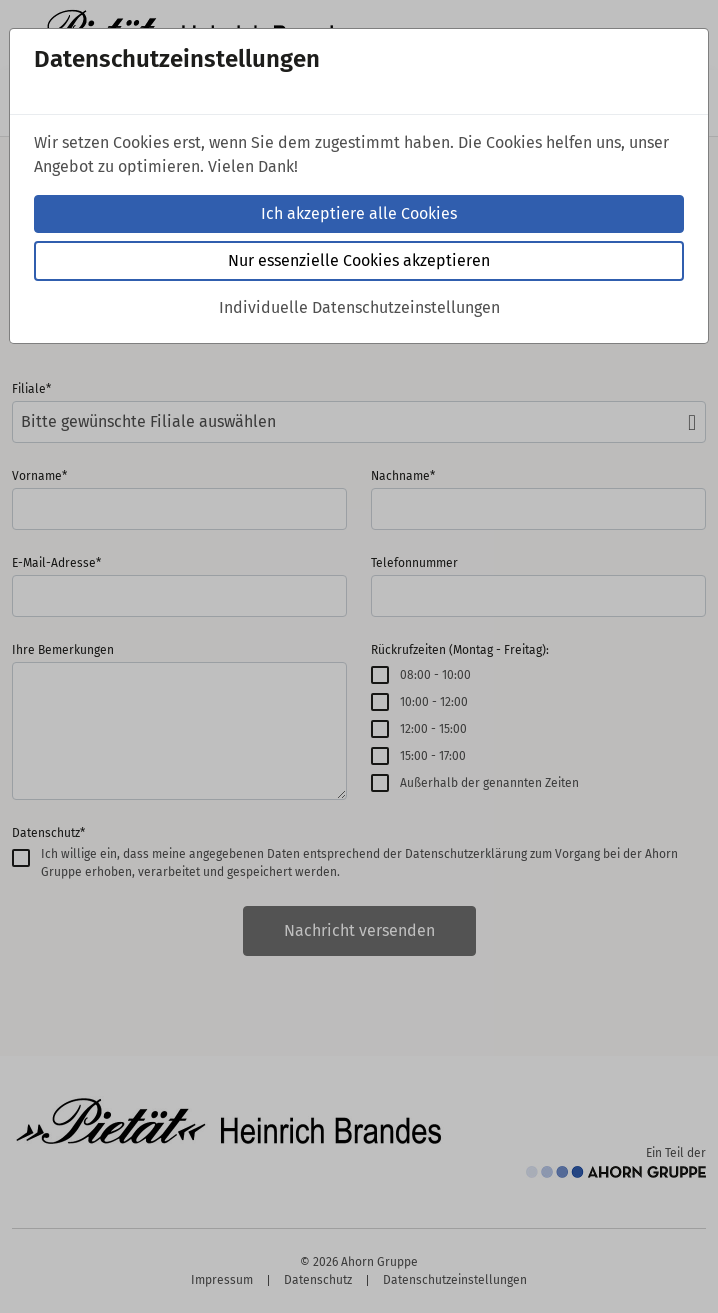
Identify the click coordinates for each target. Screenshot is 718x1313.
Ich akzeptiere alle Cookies (359, 213)
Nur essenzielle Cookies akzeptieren (359, 260)
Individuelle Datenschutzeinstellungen (359, 307)
